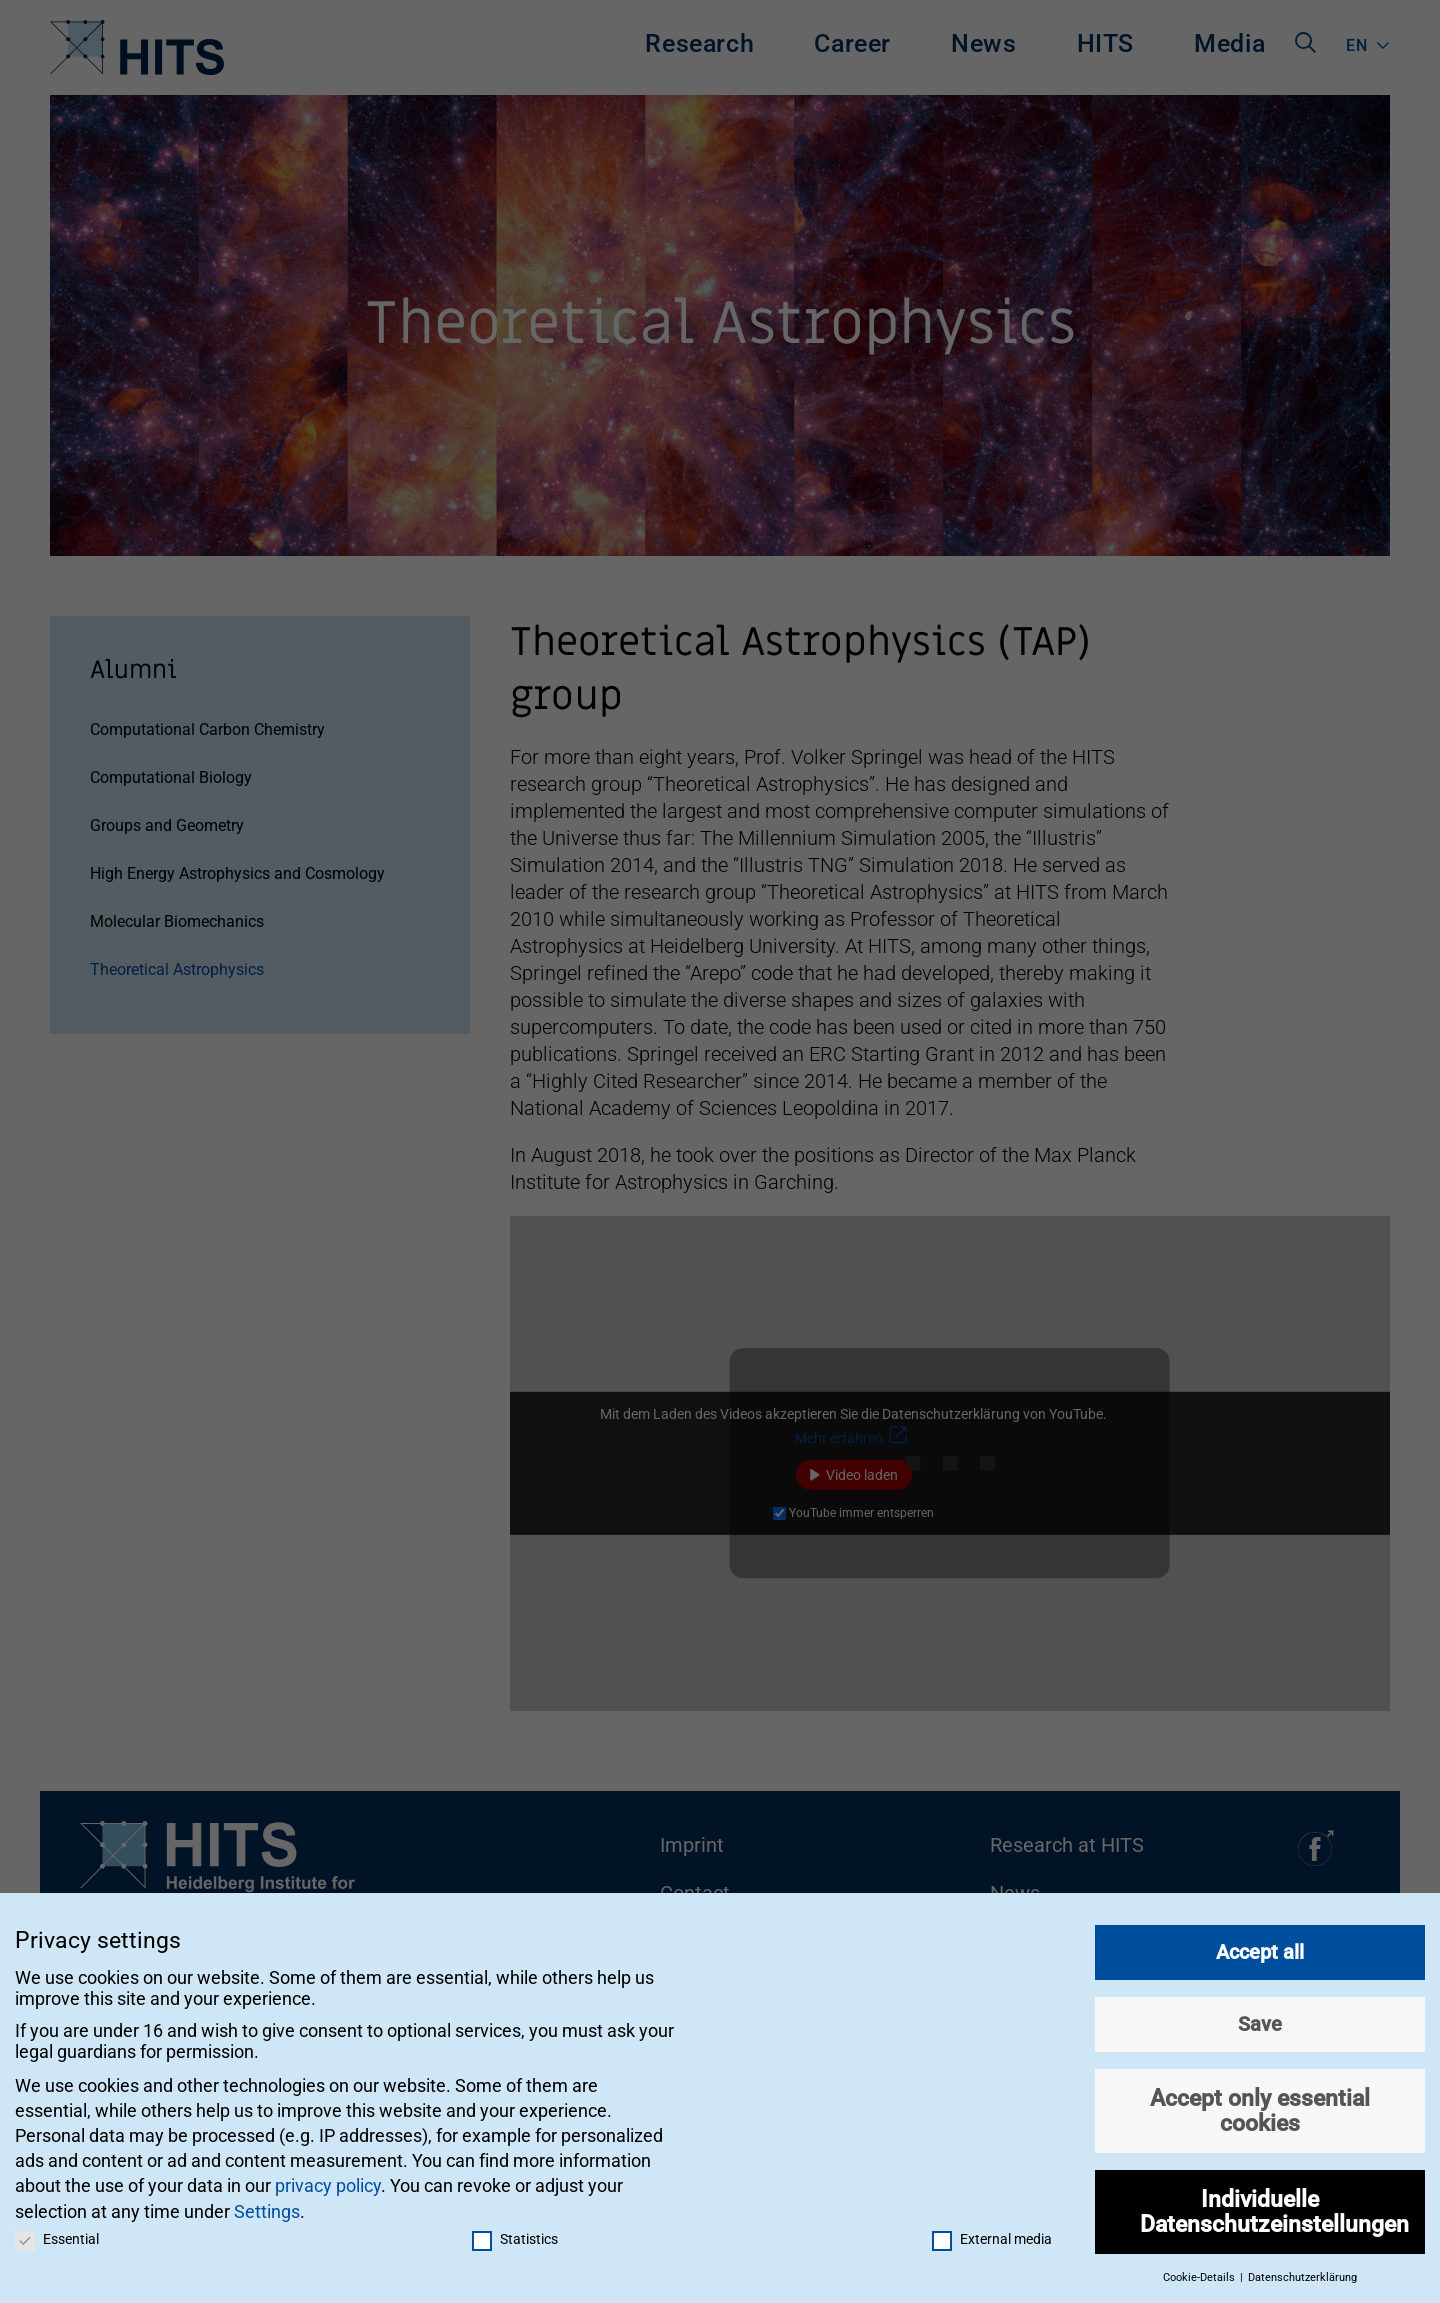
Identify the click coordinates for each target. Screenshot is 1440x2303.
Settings (267, 2202)
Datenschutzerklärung (1302, 2269)
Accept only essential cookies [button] (1260, 2102)
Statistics (515, 2230)
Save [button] (1260, 2016)
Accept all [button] (1260, 1944)
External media (992, 2230)
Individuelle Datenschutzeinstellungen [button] (1274, 2203)
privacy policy (328, 2177)
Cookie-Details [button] (1200, 2269)
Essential (57, 2230)
